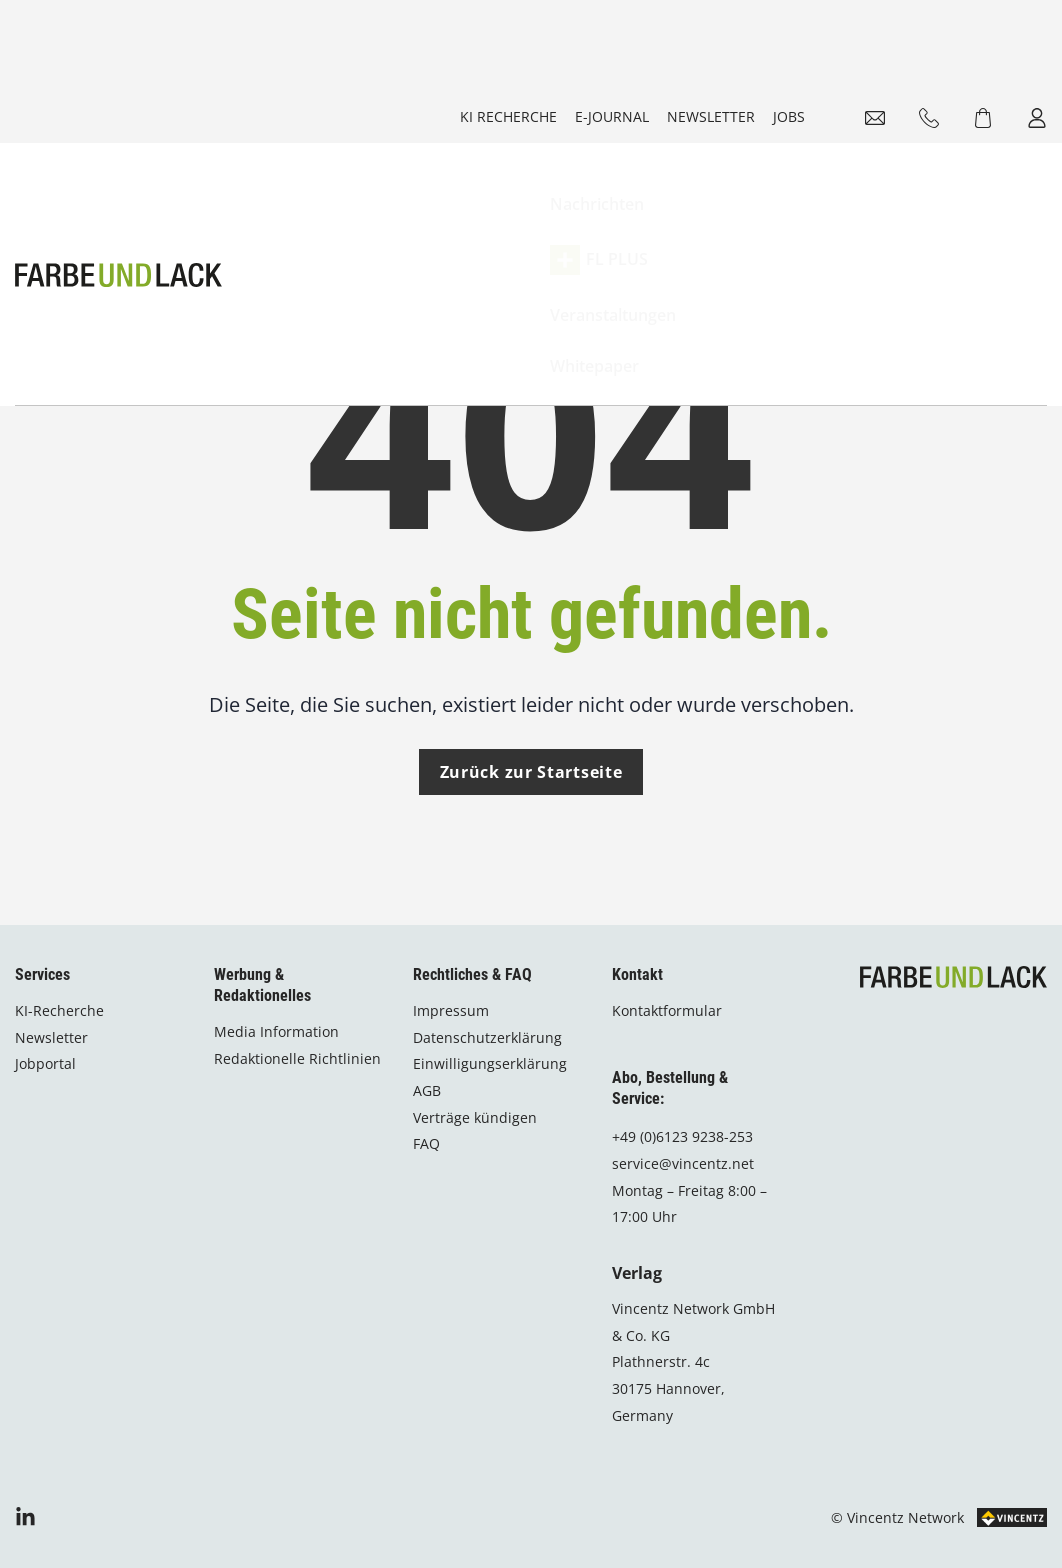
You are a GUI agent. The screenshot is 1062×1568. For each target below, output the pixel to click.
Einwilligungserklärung (490, 1062)
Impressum (451, 1009)
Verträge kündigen (475, 1115)
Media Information (276, 1030)
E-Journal (612, 116)
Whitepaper (811, 207)
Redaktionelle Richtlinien (297, 1056)
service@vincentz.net (683, 1162)
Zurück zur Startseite (531, 803)
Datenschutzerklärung (487, 1036)
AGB (427, 1089)
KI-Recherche (59, 1009)
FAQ (426, 1142)
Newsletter (711, 116)
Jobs (789, 116)
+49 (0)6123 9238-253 (682, 1135)
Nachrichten (448, 207)
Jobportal (45, 1062)
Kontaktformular (667, 1009)
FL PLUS (560, 207)
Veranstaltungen (688, 207)
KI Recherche (508, 116)
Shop (989, 207)
